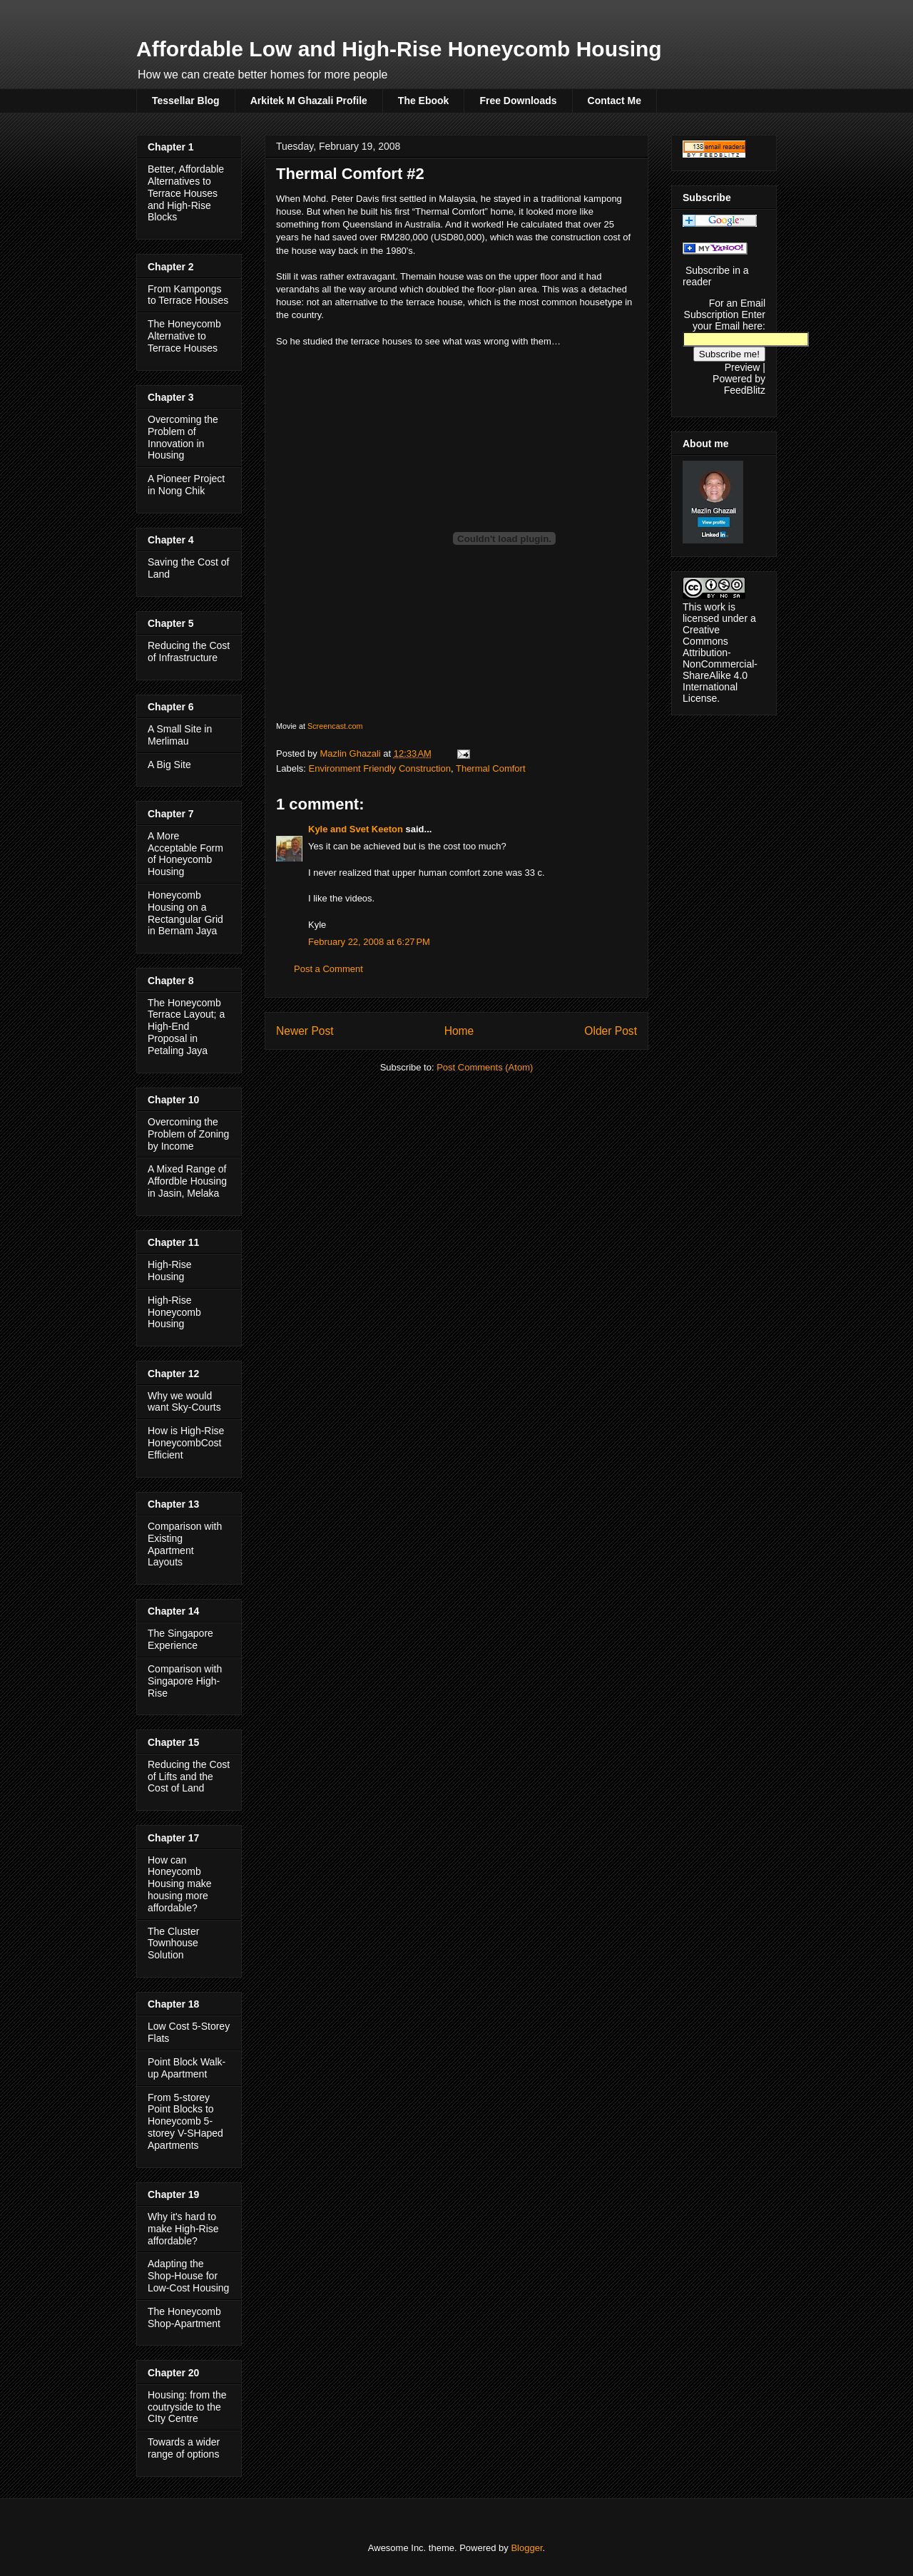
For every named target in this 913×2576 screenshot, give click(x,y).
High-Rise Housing (169, 1270)
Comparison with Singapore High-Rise (185, 1681)
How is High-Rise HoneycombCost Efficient (186, 1443)
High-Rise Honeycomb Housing (174, 1312)
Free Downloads (517, 100)
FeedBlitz (744, 390)
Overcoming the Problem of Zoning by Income (188, 1134)
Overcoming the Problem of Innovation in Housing (183, 437)
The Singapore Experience (180, 1639)
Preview (742, 367)
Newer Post (305, 1031)
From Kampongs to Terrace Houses (188, 295)
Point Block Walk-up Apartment (186, 2068)
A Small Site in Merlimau (180, 735)
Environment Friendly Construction (380, 768)
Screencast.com (335, 726)
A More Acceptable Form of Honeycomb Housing (185, 853)
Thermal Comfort (491, 768)
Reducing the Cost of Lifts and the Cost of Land (189, 1776)
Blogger (526, 2547)
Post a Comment (328, 969)
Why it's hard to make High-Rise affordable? (183, 2229)
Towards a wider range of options (184, 2448)
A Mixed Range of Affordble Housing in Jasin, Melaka (187, 1181)
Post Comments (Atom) (485, 1067)
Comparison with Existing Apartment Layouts (185, 1544)
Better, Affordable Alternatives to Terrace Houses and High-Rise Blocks (186, 193)
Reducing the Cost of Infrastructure (189, 651)
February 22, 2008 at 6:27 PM (369, 941)
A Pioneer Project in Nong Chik (186, 484)
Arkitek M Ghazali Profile (308, 100)
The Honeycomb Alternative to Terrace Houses (184, 336)
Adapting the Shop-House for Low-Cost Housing (188, 2276)
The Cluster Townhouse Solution (173, 1943)
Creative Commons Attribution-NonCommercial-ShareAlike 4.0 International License (720, 664)
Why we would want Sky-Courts (184, 1402)
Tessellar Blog (186, 100)
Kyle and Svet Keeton (355, 829)
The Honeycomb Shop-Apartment (184, 2317)
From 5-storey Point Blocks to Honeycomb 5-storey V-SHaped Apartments (185, 2121)
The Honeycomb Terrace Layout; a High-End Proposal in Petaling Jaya (186, 1026)
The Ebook (423, 100)
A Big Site (169, 764)
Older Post (610, 1031)
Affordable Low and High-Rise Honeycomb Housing (399, 49)
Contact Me (614, 100)
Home (459, 1031)
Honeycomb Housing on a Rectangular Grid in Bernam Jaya (185, 912)
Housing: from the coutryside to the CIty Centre (187, 2407)
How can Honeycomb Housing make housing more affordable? (180, 1883)
